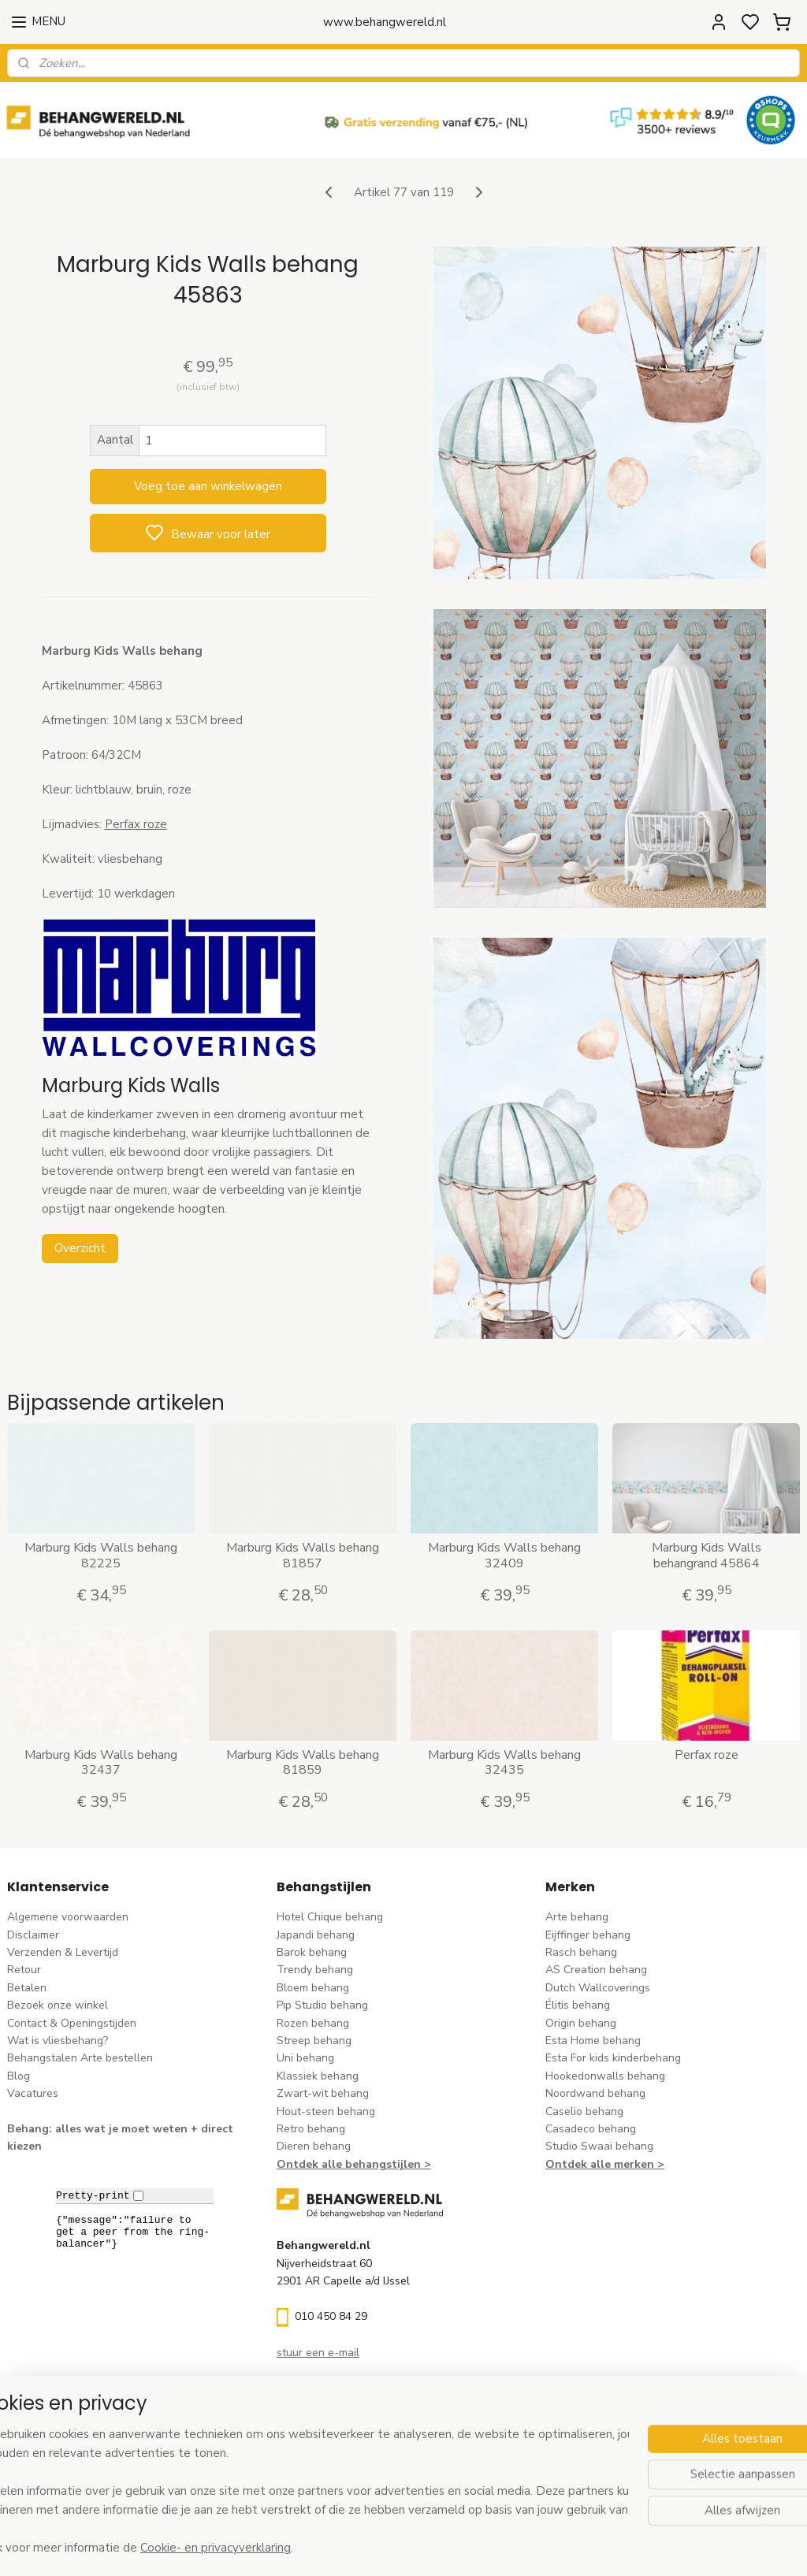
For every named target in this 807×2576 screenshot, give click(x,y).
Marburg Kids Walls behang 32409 (504, 1556)
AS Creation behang (596, 1969)
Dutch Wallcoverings (597, 1987)
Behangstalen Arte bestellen (80, 2057)
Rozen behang (313, 2023)
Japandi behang (316, 1934)
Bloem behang (313, 1987)
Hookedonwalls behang (605, 2076)
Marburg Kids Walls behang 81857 (302, 1556)
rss (502, 2547)
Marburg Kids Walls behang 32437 (100, 1763)
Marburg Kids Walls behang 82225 (100, 1556)
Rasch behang (581, 1952)
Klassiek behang (318, 2076)
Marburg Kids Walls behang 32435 (504, 1763)
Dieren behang (314, 2146)
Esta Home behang (593, 2040)
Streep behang (314, 2040)
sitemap (474, 2547)
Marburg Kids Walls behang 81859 (302, 1763)
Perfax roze (706, 1755)
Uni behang (305, 2057)
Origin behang (580, 2023)
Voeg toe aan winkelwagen (208, 486)
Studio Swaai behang (599, 2146)
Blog (18, 2076)
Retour (24, 1969)
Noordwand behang (595, 2093)
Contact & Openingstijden (71, 2023)
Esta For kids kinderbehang (613, 2057)
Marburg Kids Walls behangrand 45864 (706, 1556)
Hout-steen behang (326, 2111)
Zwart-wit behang (323, 2093)
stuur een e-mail (318, 2352)
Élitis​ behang (577, 2005)
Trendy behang (315, 1969)
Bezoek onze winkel (57, 2005)
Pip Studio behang (322, 2005)
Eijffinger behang (587, 1934)
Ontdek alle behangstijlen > (354, 2164)
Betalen (26, 1987)
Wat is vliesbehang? (57, 2040)
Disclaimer (33, 1934)
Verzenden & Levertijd (62, 1952)
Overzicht (80, 1248)
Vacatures (32, 2093)
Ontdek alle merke (596, 2164)
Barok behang (312, 1952)
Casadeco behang (590, 2128)
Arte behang (576, 1916)
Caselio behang (584, 2111)
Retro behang (311, 2128)
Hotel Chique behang (330, 1916)
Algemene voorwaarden (67, 1916)
